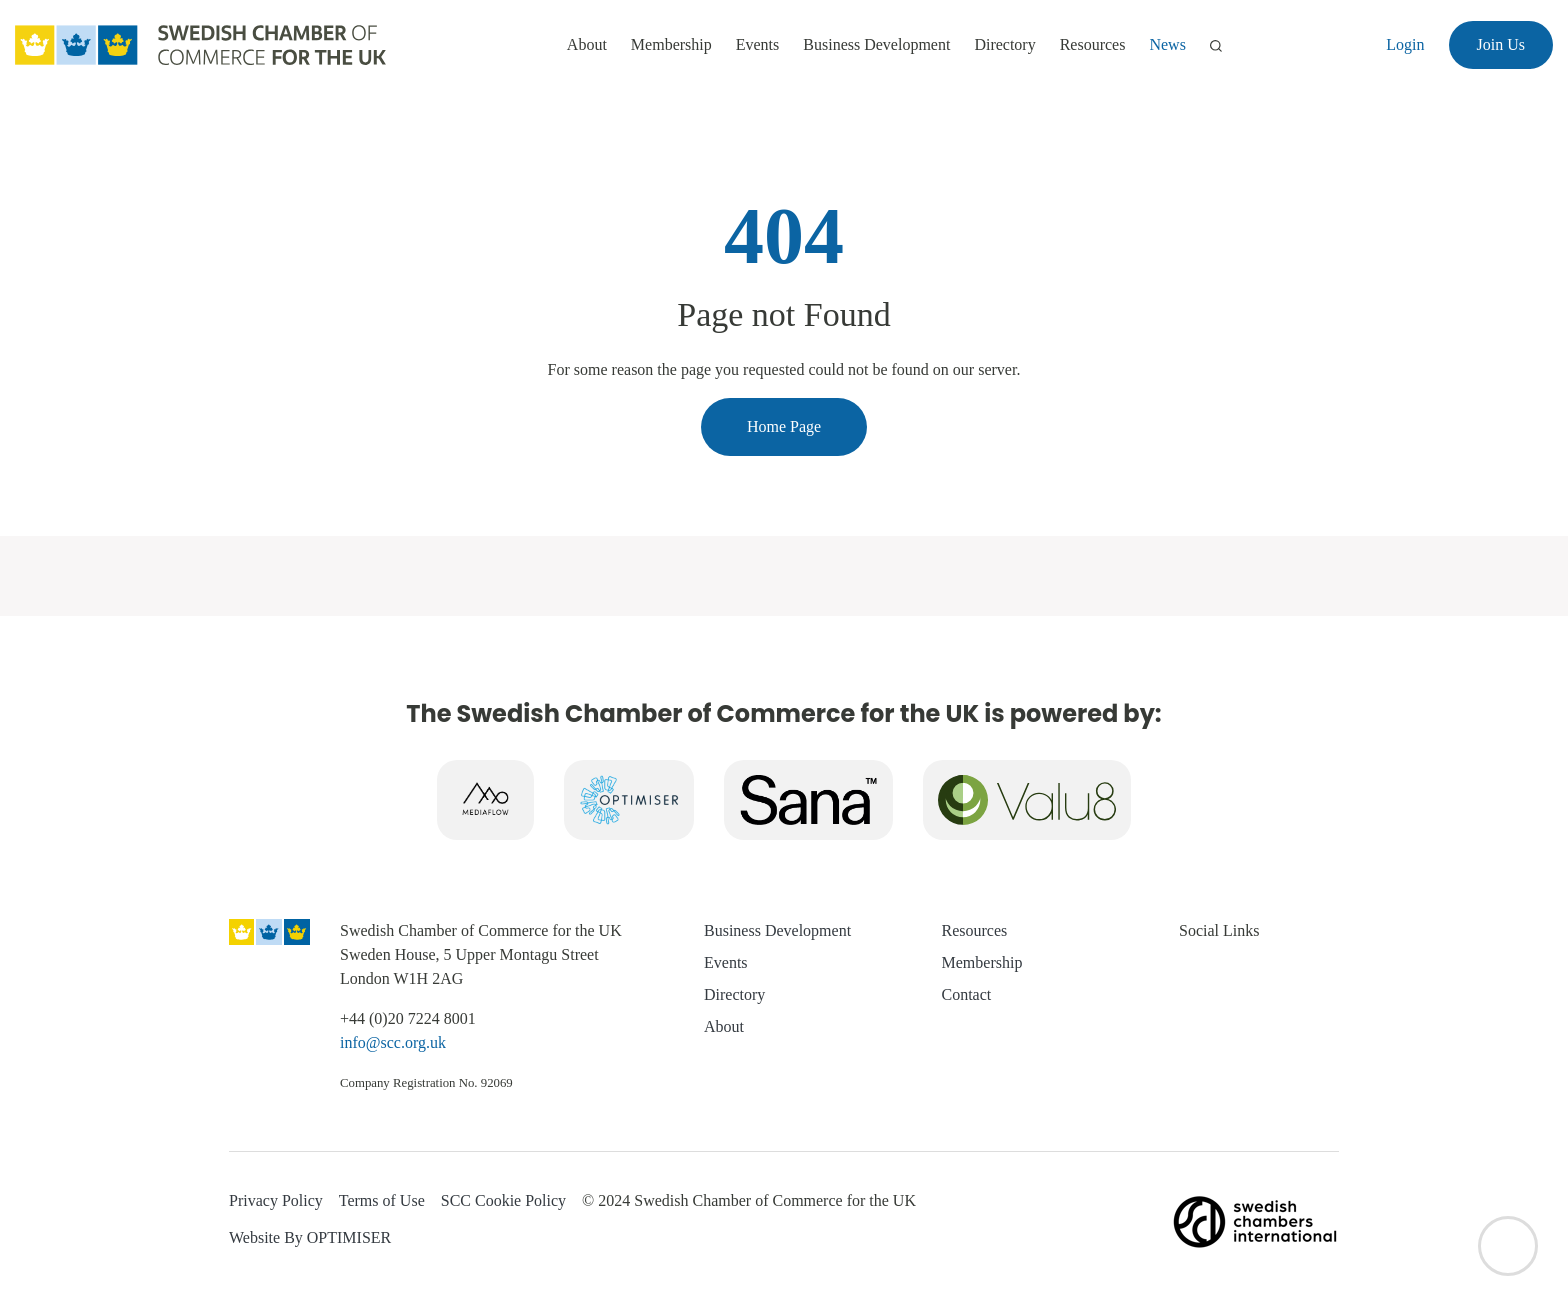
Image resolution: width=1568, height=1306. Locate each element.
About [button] (587, 44)
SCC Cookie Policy (503, 1200)
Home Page (784, 426)
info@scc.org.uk (393, 1042)
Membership (982, 962)
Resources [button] (1093, 44)
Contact (967, 994)
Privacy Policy (276, 1200)
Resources (975, 930)
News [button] (1167, 44)
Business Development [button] (876, 44)
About (724, 1026)
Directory (1004, 44)
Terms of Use (382, 1200)
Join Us (1501, 44)
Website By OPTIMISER (310, 1237)
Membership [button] (671, 44)
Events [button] (758, 44)
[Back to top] (1508, 1246)
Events (726, 962)
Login (1405, 44)
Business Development (777, 930)
